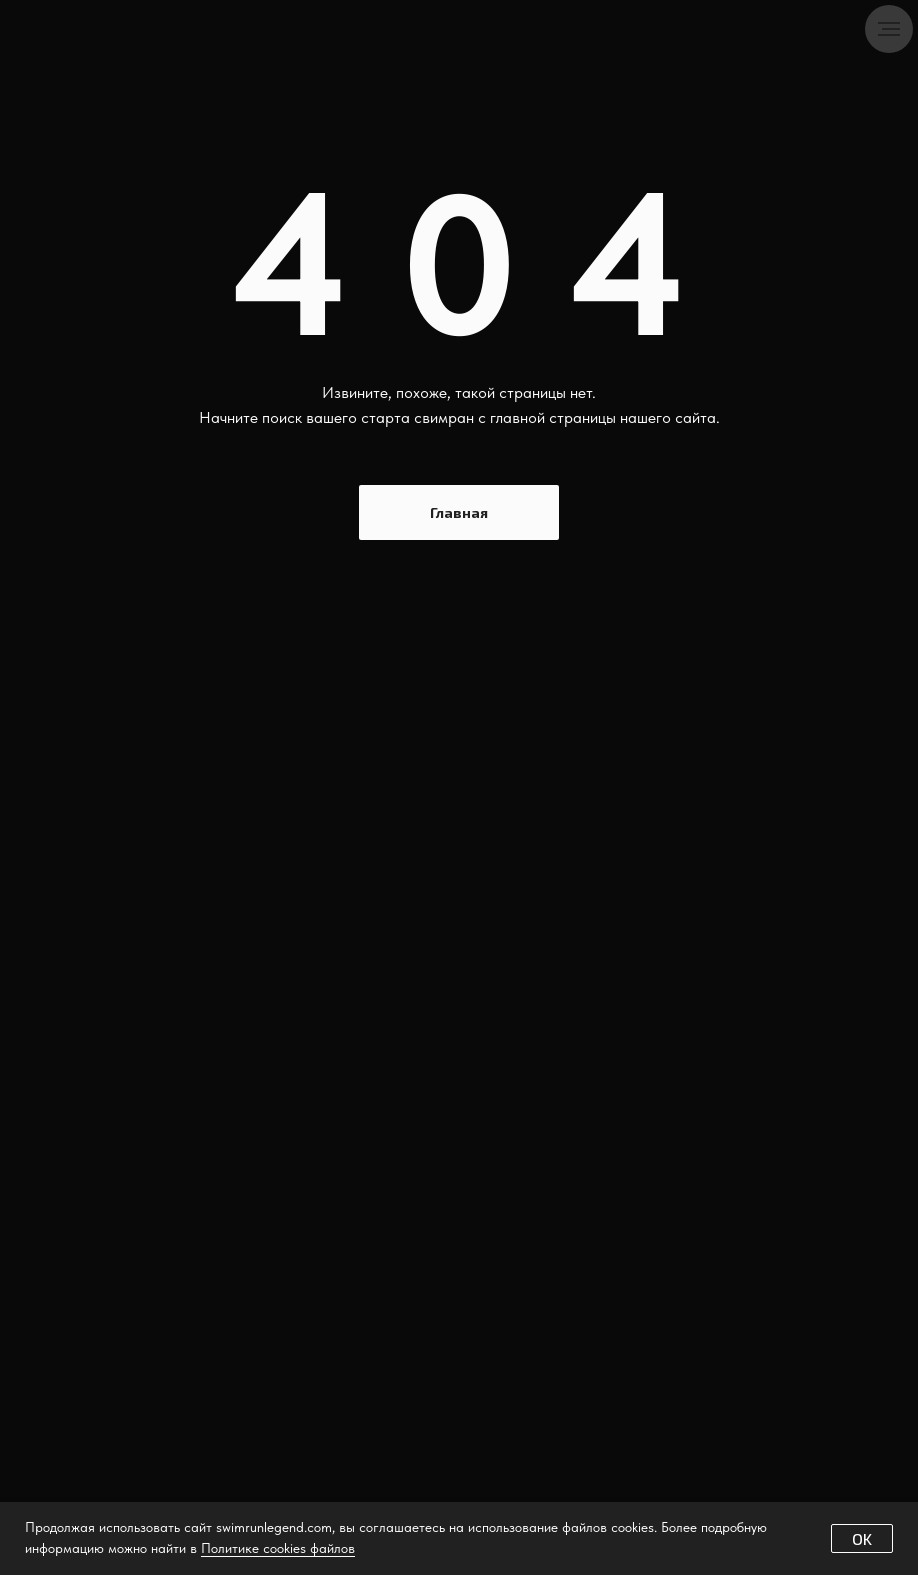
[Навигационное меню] (889, 29)
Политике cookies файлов (278, 1548)
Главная (459, 512)
